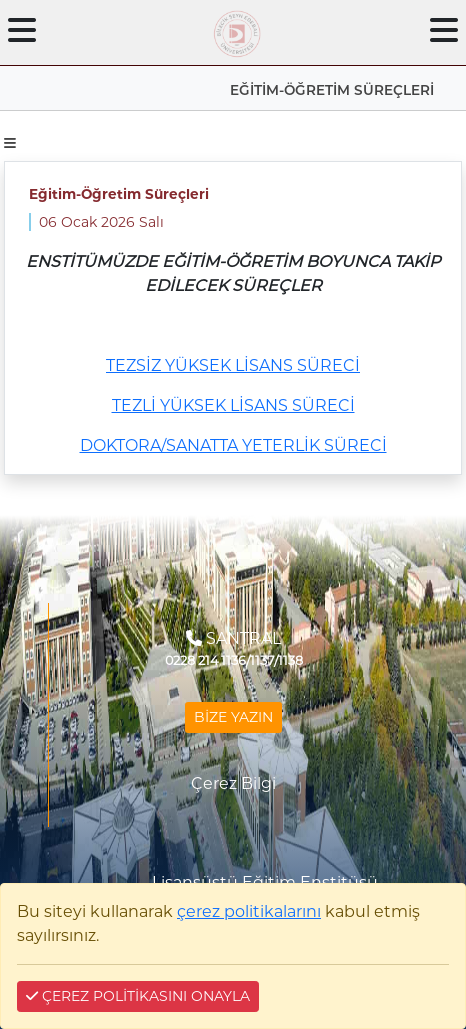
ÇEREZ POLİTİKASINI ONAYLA (138, 996)
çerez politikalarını (249, 911)
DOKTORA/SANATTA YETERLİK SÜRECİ (233, 445)
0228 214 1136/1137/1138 (234, 660)
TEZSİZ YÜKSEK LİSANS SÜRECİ (233, 365)
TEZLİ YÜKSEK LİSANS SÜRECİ (233, 405)
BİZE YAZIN (233, 717)
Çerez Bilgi (233, 783)
